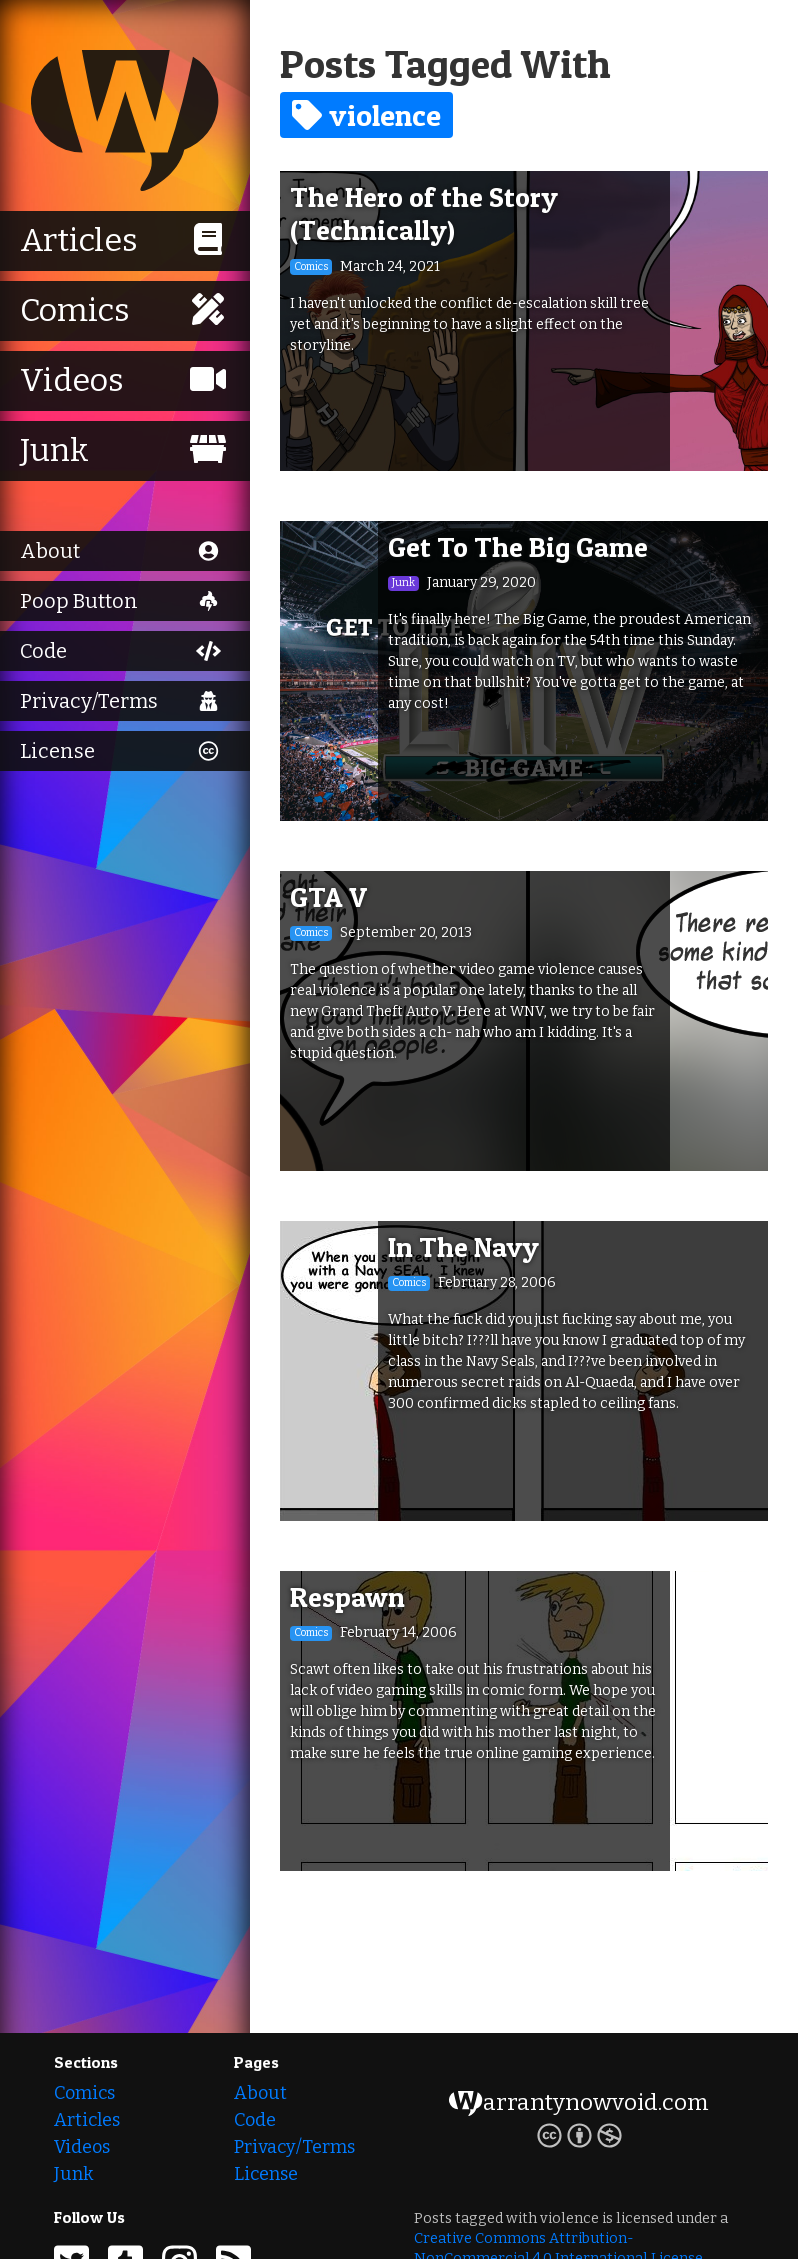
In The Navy (463, 1247)
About (260, 2093)
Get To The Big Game (518, 547)
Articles (87, 2120)
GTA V (328, 897)
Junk (73, 2174)
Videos (82, 2147)
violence (366, 115)
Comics (84, 2093)
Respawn (347, 1597)
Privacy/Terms (294, 2147)
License (266, 2174)
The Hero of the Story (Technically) (424, 214)
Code (255, 2120)
